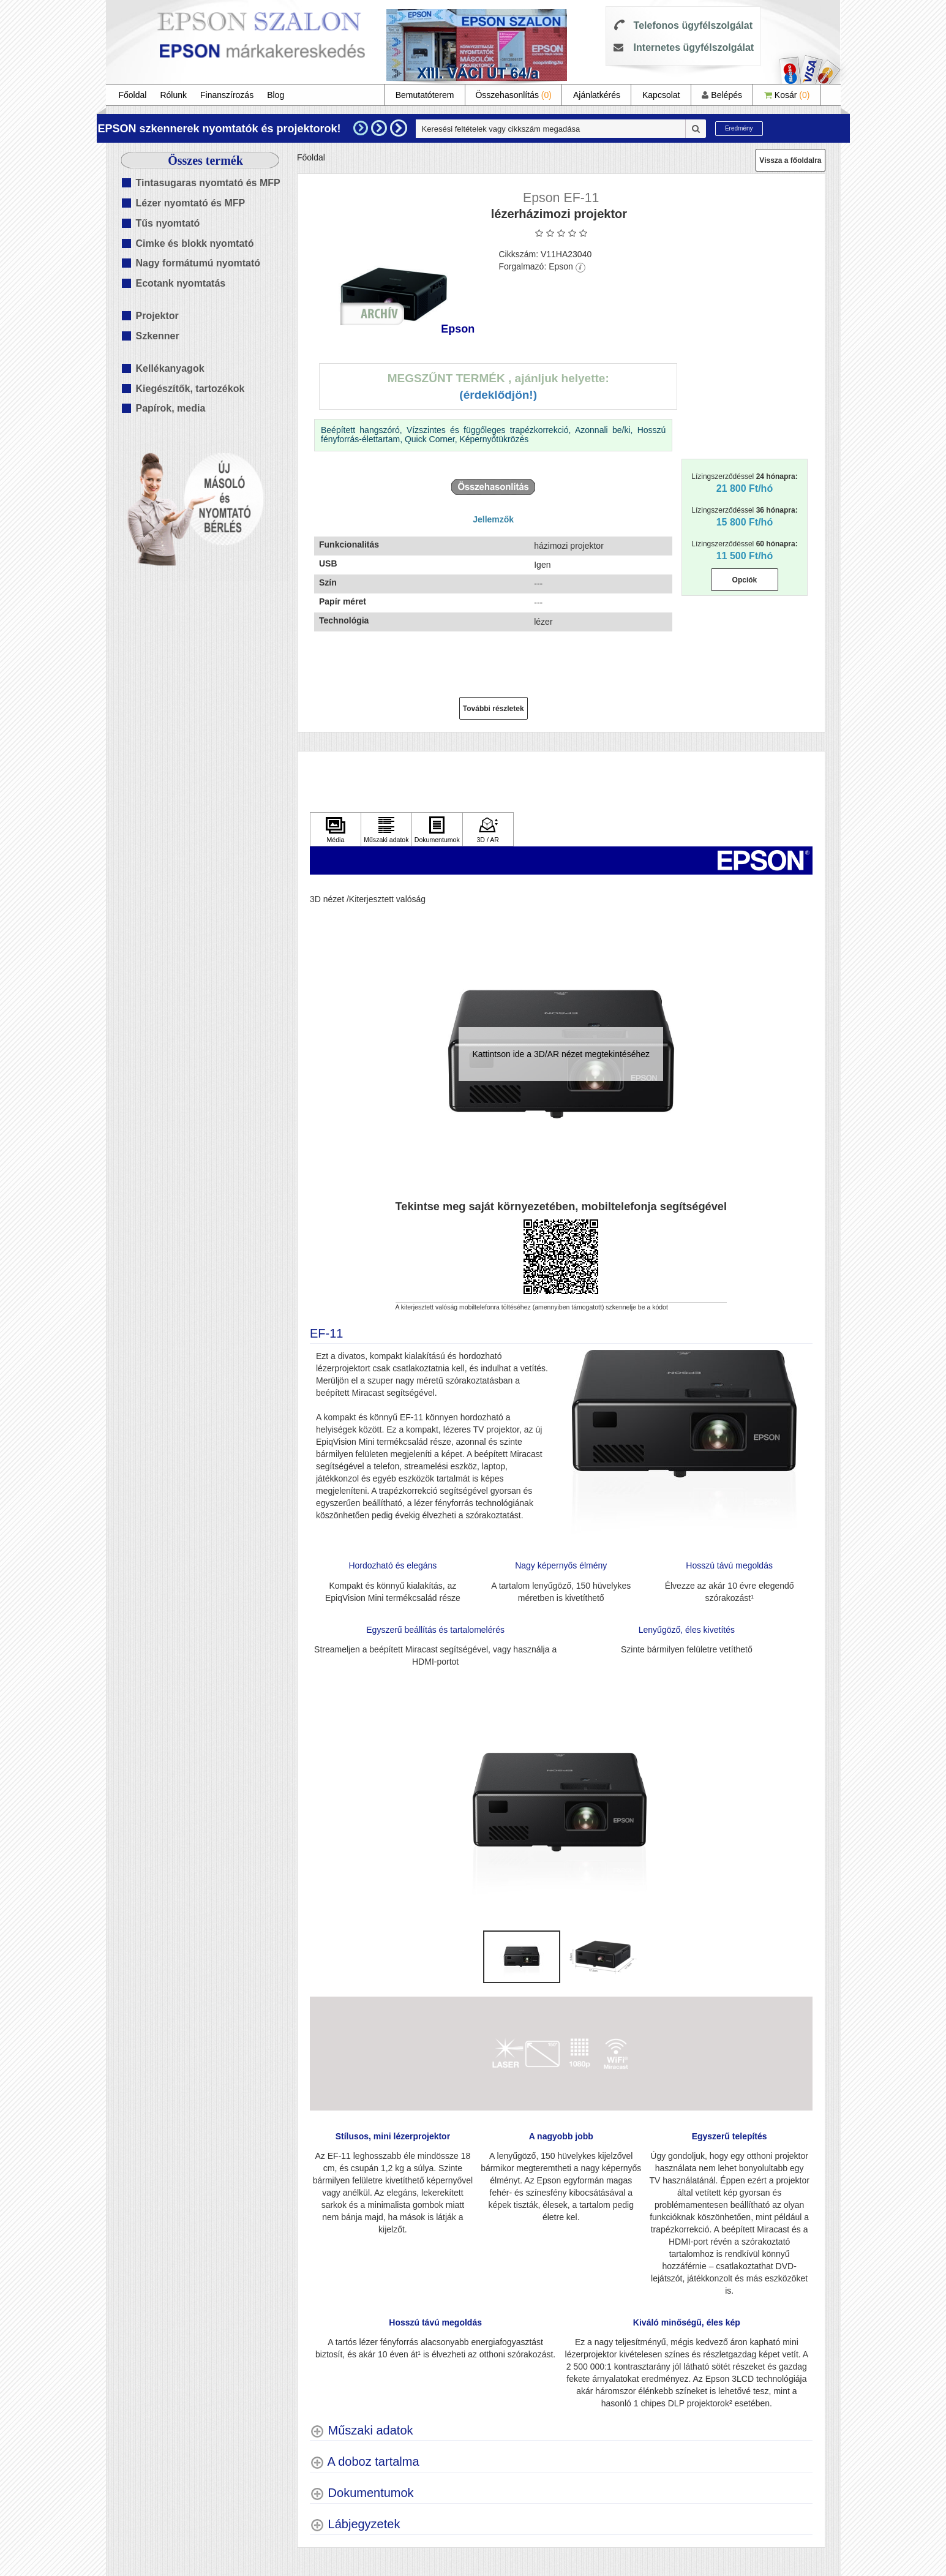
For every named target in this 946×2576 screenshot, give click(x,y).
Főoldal (133, 95)
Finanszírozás (226, 95)
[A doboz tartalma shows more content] (364, 2462)
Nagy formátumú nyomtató (198, 263)
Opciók (744, 580)
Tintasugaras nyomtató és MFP (208, 183)
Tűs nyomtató (168, 223)
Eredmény (739, 128)
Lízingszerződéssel (744, 483)
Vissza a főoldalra (790, 160)
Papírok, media (171, 408)
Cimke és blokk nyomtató (195, 243)
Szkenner (157, 336)
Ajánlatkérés (596, 95)
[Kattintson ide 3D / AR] (488, 829)
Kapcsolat (661, 95)
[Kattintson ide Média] (335, 829)
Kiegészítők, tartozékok (190, 388)
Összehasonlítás (513, 95)
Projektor (157, 316)
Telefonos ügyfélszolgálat (693, 25)
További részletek (493, 708)
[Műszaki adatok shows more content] (361, 2430)
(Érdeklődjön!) (498, 394)
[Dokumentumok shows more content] (362, 2493)
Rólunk (173, 95)
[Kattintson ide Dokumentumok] (437, 829)
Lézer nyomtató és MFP (191, 203)
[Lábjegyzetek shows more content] (355, 2524)
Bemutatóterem (425, 95)
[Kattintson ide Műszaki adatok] (386, 829)
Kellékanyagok (170, 368)
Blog (275, 95)
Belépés (721, 95)
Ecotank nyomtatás (181, 283)
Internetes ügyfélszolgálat (694, 47)
